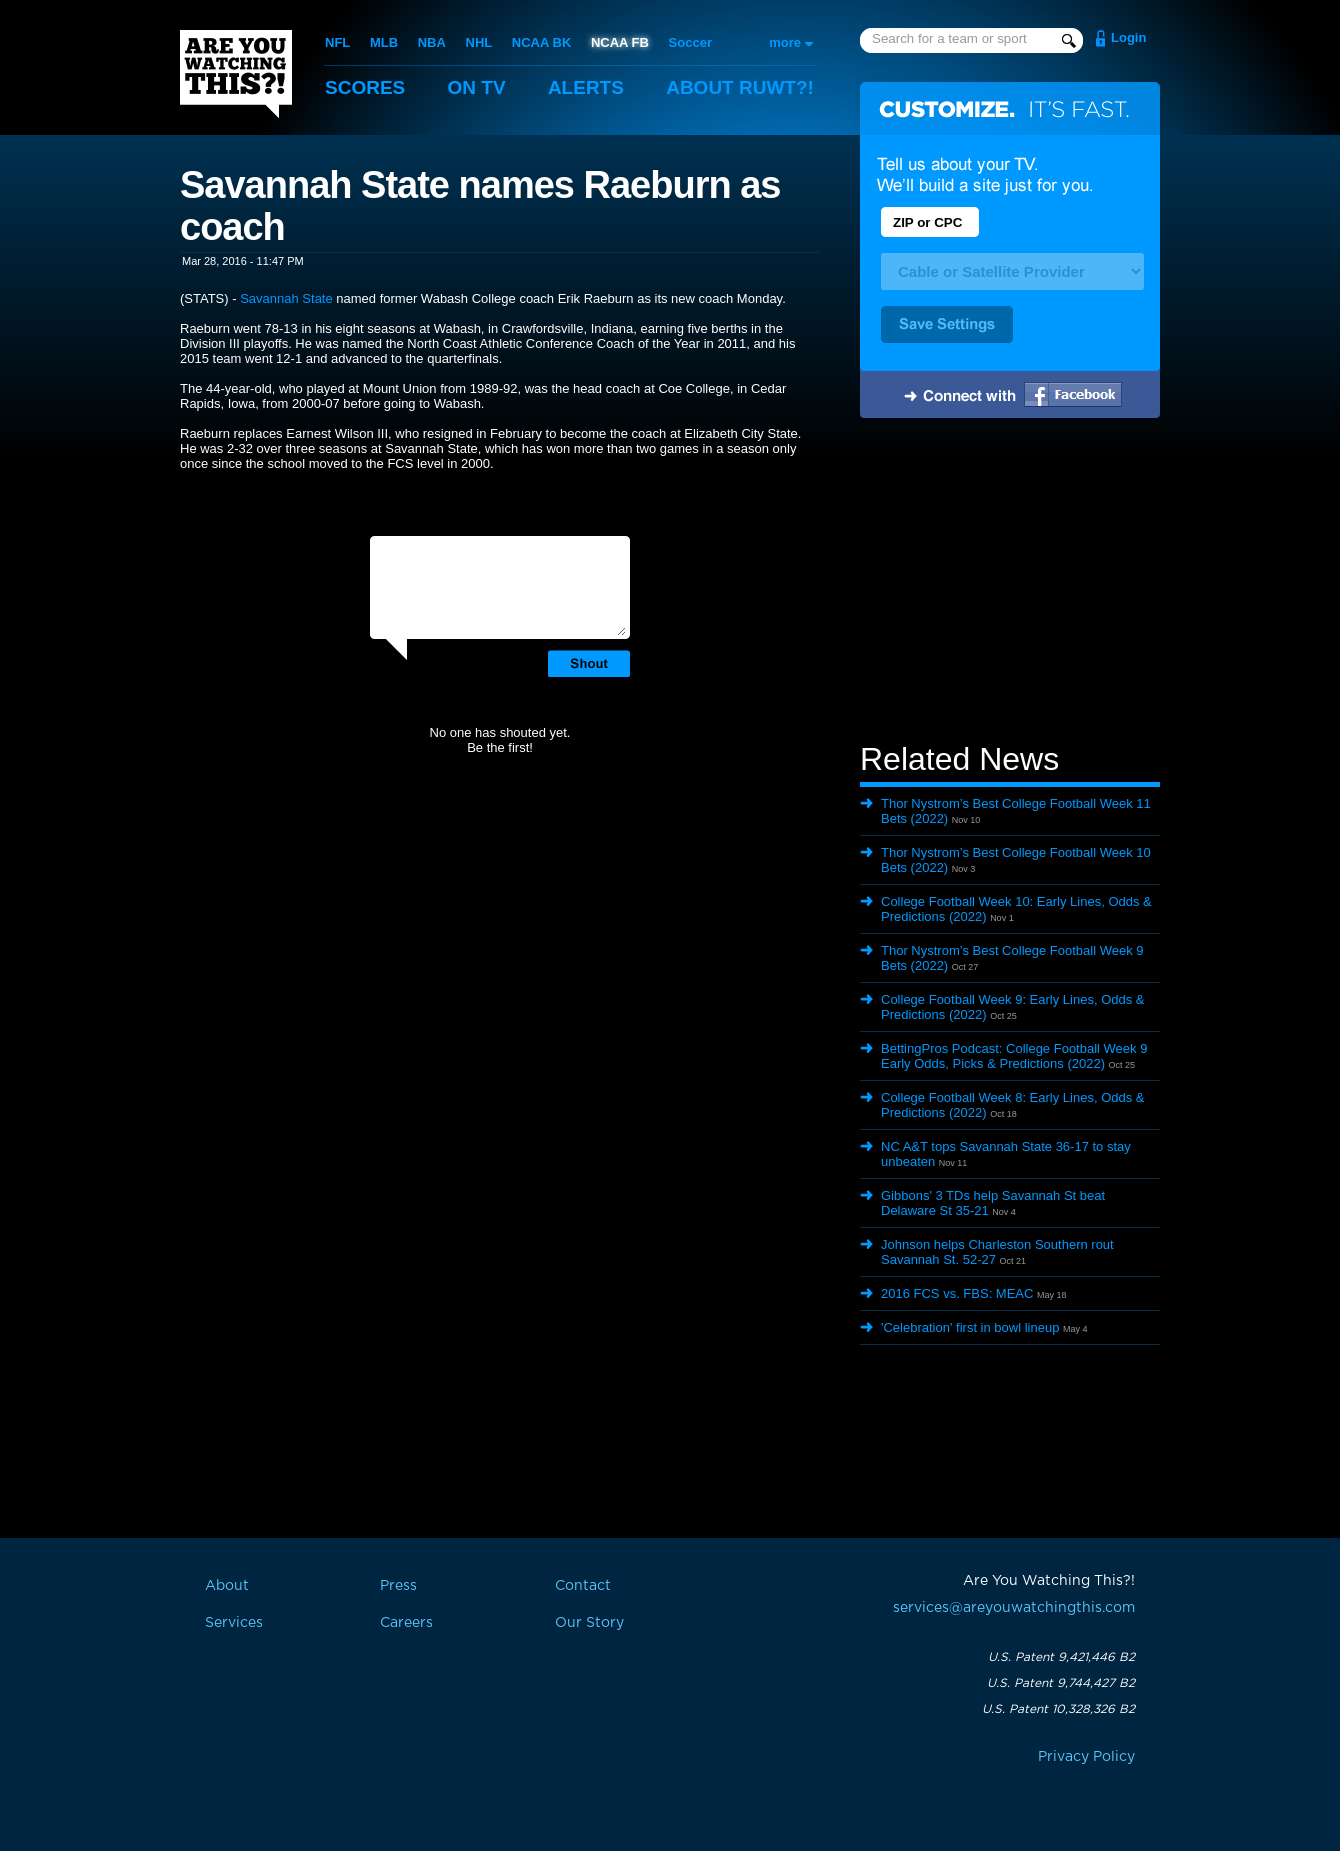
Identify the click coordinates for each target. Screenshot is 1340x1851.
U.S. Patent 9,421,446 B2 (1061, 1657)
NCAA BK (541, 42)
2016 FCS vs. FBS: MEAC (957, 1293)
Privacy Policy (1086, 1757)
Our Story (589, 1623)
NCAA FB (620, 42)
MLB (384, 42)
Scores (365, 87)
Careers (406, 1623)
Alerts (586, 87)
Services (234, 1623)
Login (1128, 37)
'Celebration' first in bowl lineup (970, 1327)
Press (398, 1586)
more (785, 42)
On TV (477, 87)
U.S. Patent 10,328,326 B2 (1058, 1709)
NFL (337, 42)
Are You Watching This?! (236, 74)
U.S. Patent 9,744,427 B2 (1061, 1683)
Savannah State (286, 298)
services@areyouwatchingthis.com (1014, 1608)
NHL (479, 42)
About (740, 87)
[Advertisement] (1010, 583)
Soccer (690, 42)
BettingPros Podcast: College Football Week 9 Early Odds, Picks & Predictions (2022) (1014, 1056)
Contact (583, 1586)
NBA (432, 42)
